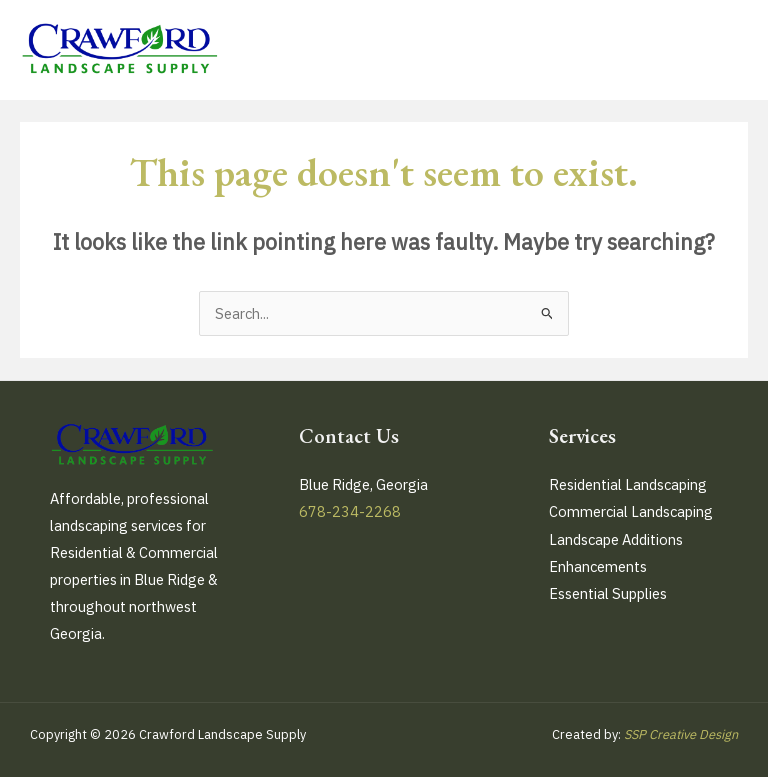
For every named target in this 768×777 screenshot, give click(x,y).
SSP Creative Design (681, 734)
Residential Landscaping (628, 484)
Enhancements (598, 566)
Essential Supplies (608, 593)
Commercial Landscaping (631, 511)
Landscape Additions (616, 539)
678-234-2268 (350, 511)
